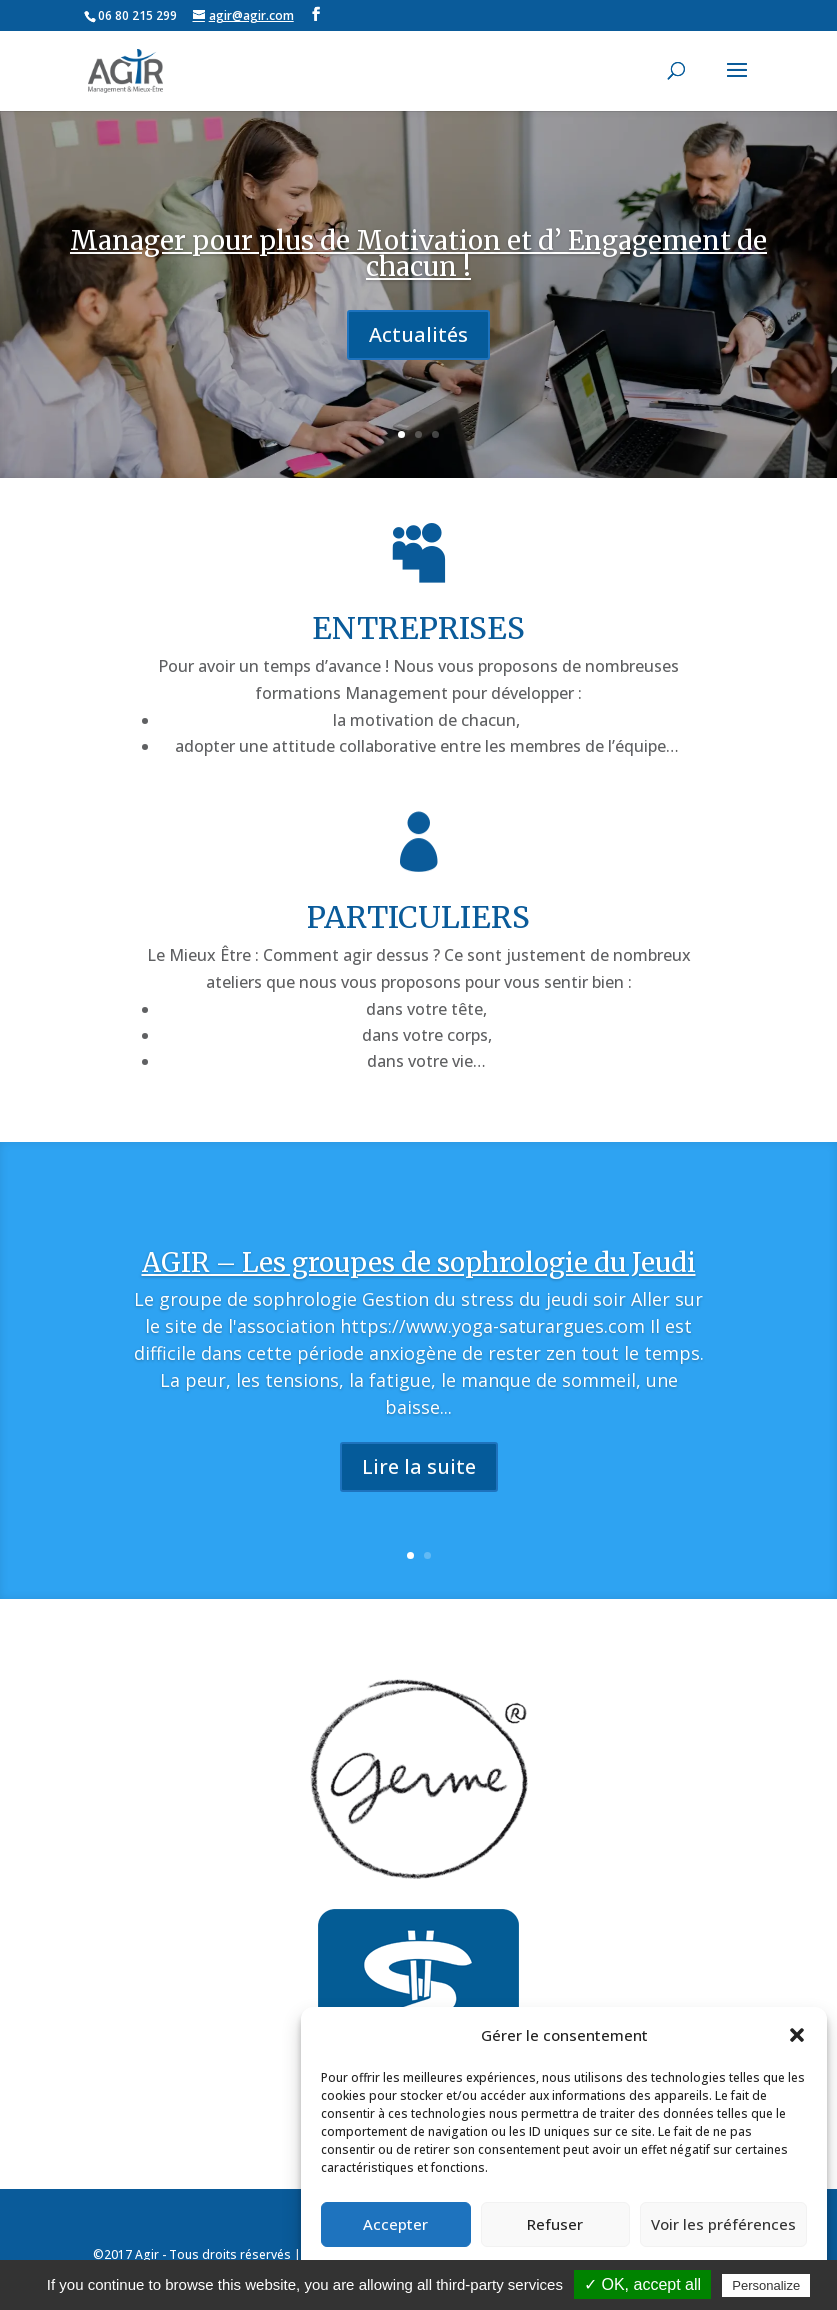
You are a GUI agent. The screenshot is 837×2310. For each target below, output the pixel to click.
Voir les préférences (723, 2224)
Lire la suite (419, 1505)
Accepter (395, 2224)
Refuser (555, 2224)
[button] (797, 2035)
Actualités (418, 334)
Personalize (766, 2285)
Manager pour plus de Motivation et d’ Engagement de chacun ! (418, 253)
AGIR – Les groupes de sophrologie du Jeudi (419, 1301)
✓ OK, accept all (642, 2284)
